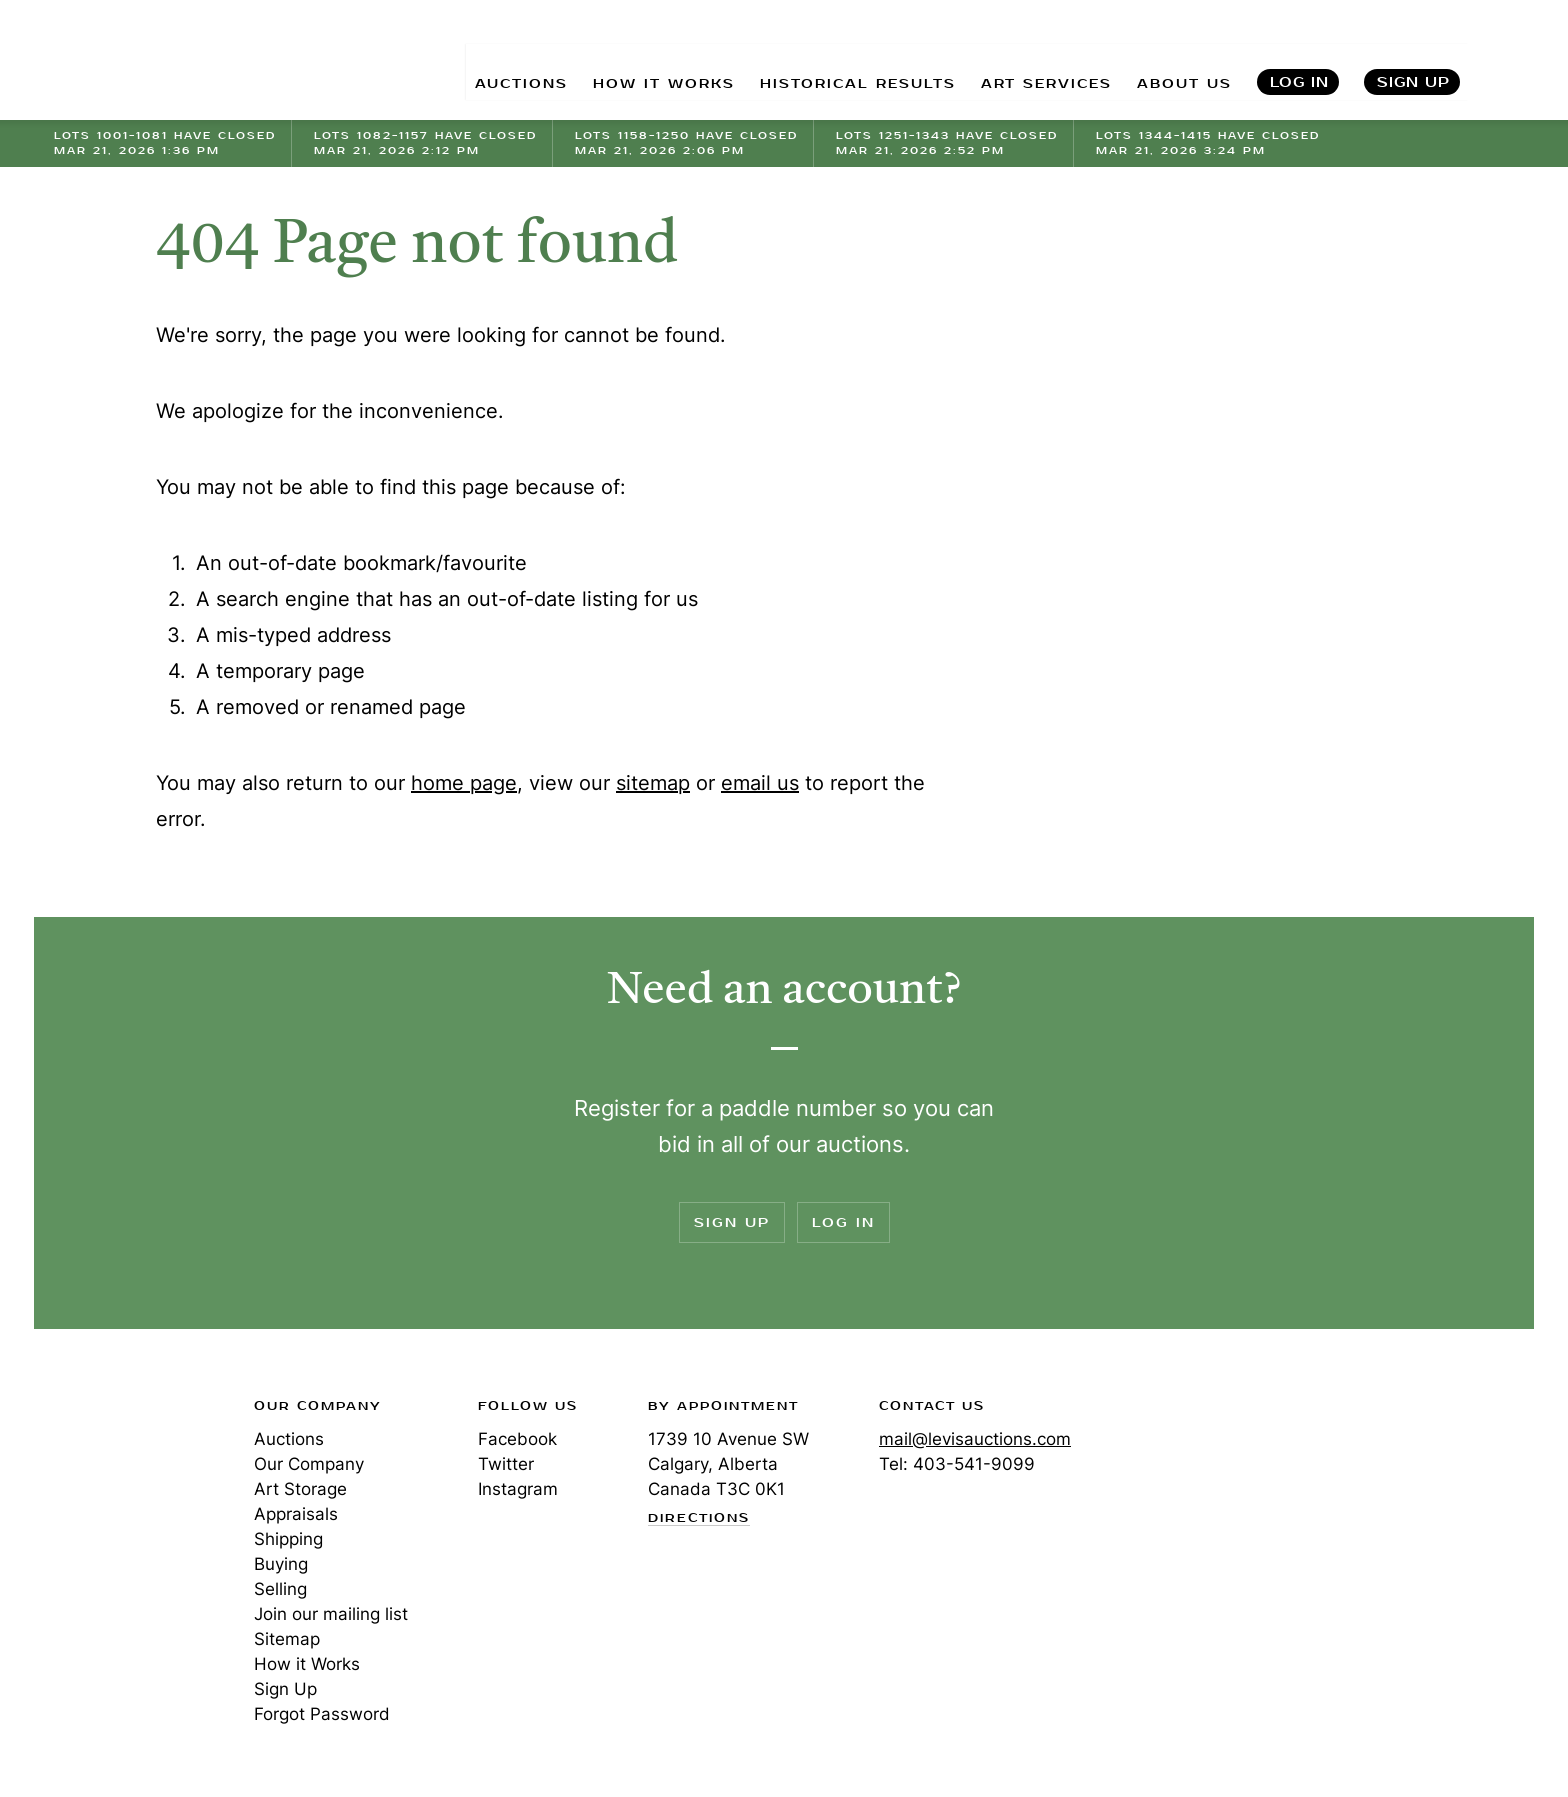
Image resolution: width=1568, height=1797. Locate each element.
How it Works (307, 1664)
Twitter (506, 1464)
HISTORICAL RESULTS (837, 60)
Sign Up (1413, 60)
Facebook (517, 1439)
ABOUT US (1181, 60)
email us (760, 783)
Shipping (288, 1539)
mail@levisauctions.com (975, 1439)
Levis (119, 1477)
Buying (281, 1564)
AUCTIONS (482, 60)
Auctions (289, 1439)
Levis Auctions (159, 60)
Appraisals (296, 1514)
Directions (699, 1519)
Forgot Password (322, 1714)
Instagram (518, 1489)
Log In (1299, 60)
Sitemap (287, 1639)
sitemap (653, 783)
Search (1515, 60)
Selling (280, 1589)
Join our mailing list (331, 1614)
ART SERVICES (1036, 60)
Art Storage (300, 1489)
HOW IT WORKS (632, 60)
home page (464, 783)
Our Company (309, 1464)
